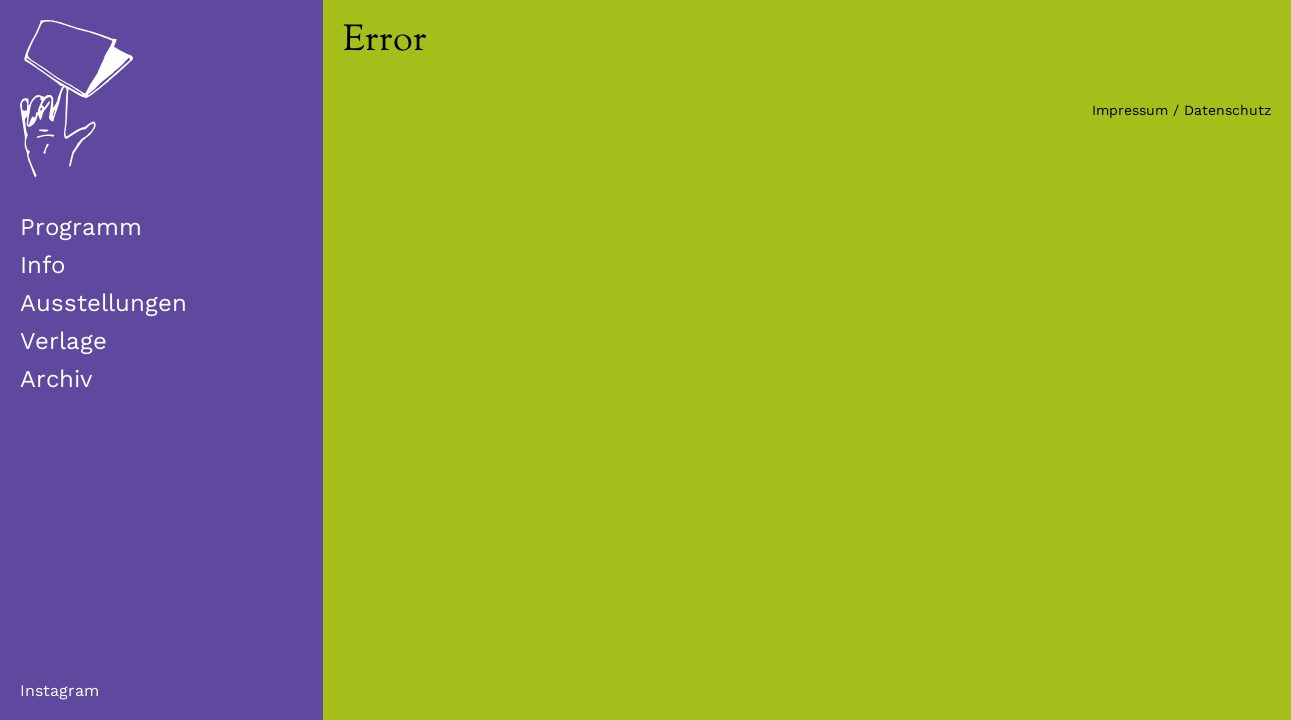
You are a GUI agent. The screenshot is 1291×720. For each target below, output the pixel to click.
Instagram (59, 690)
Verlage (63, 341)
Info (42, 265)
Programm (81, 227)
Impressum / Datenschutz (1181, 110)
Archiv (56, 379)
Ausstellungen (103, 303)
